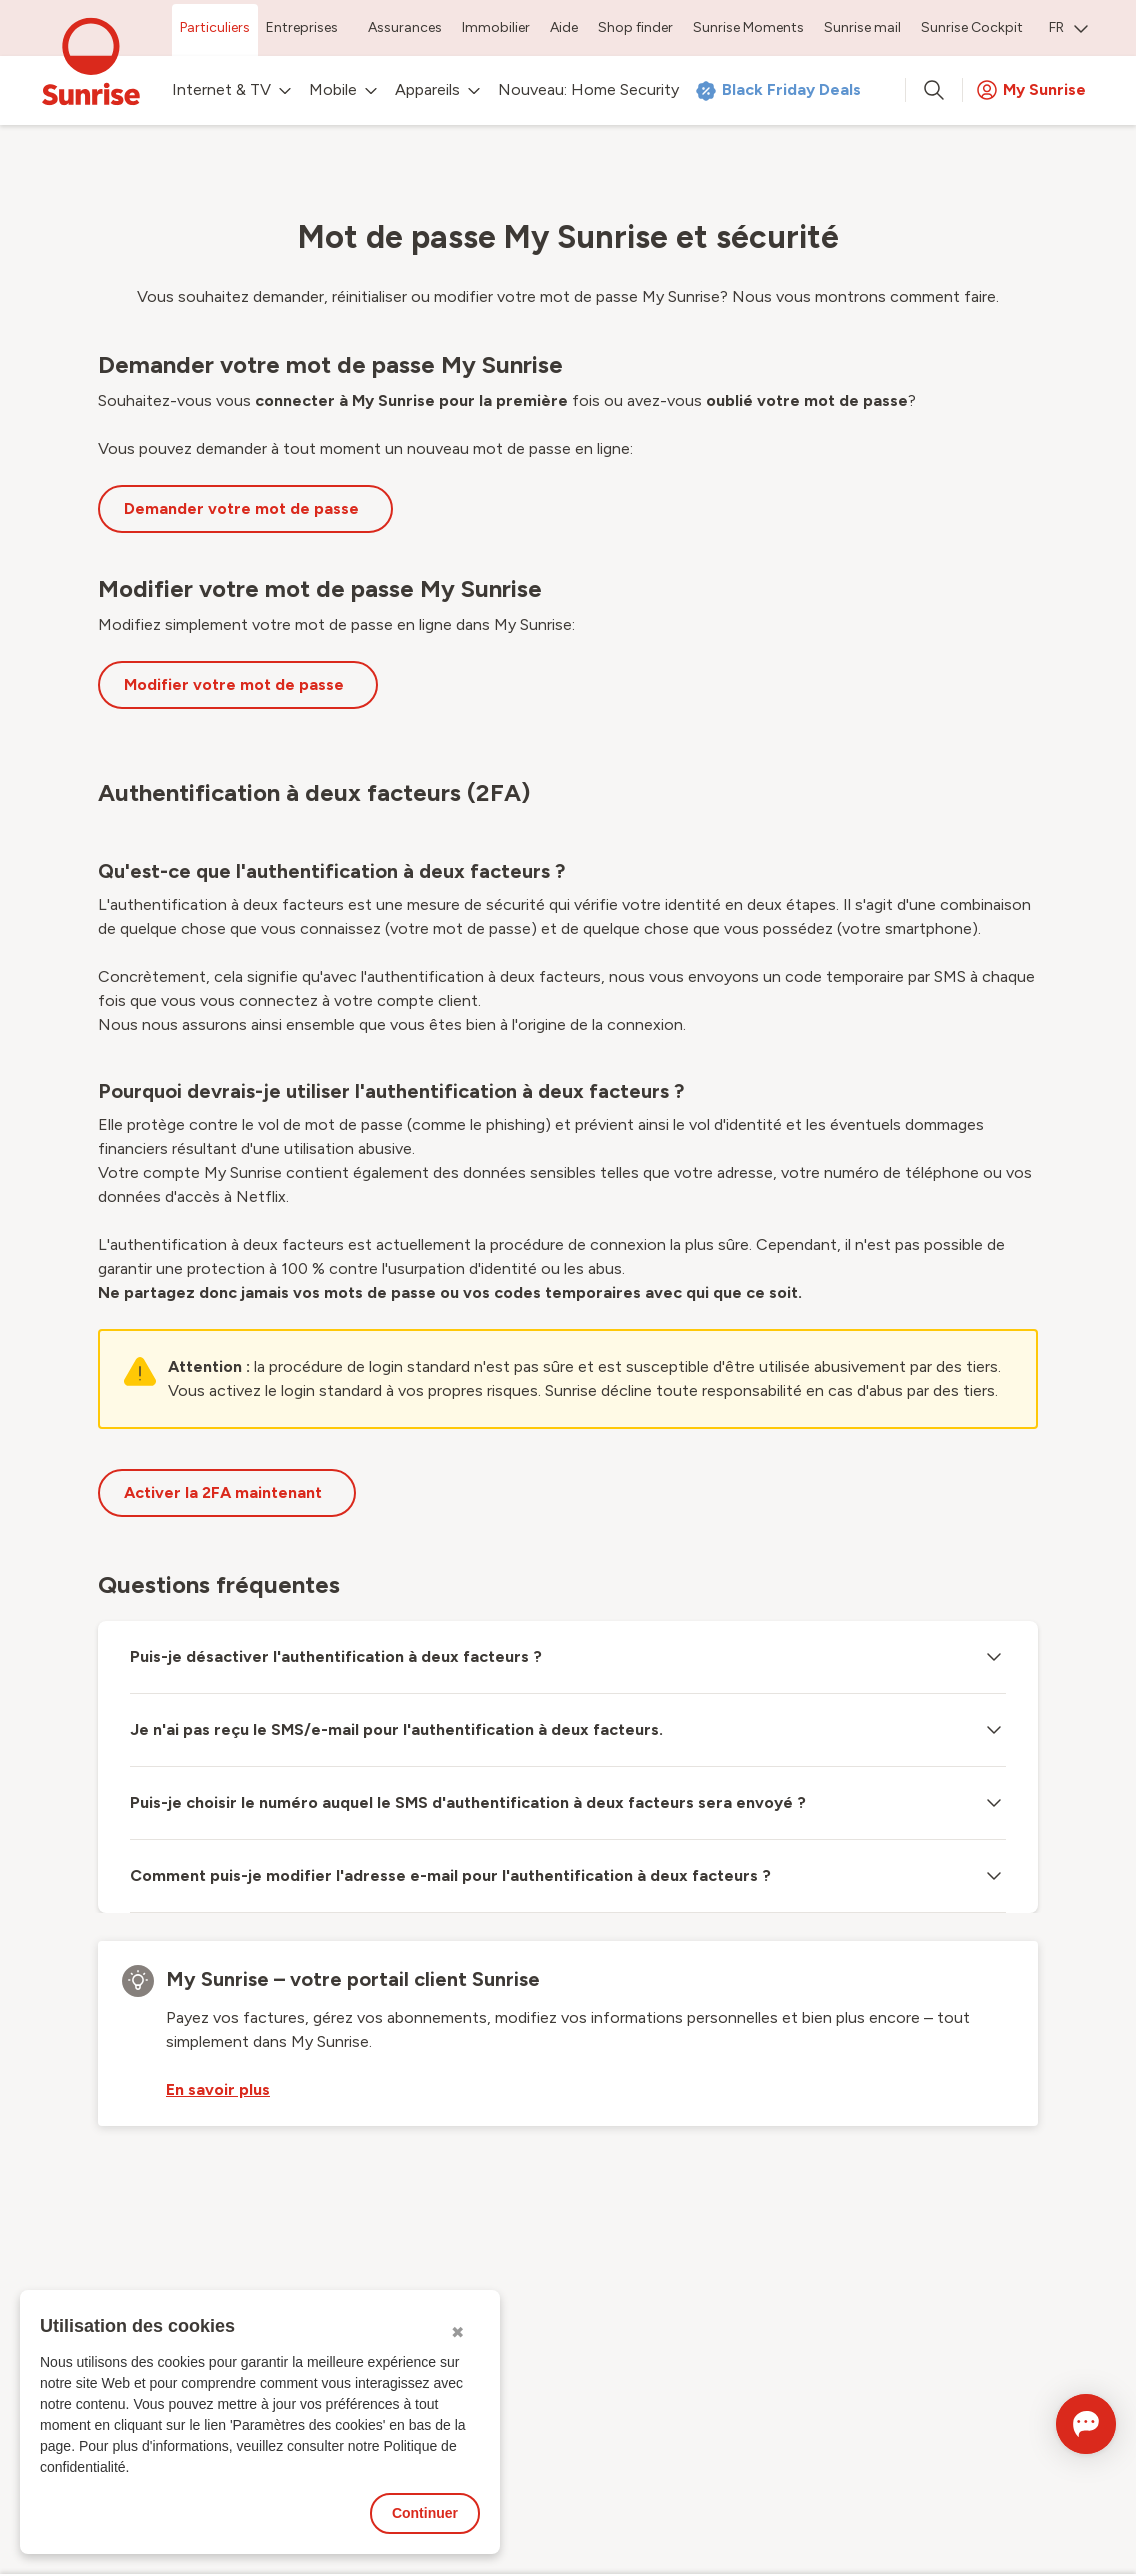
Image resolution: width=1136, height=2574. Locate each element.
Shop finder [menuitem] (635, 27)
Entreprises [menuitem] (302, 27)
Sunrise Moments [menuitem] (748, 27)
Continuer (425, 2513)
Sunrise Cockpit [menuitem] (972, 27)
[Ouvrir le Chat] (1057, 2424)
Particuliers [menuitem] (215, 27)
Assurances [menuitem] (405, 27)
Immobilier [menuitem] (496, 27)
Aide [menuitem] (564, 27)
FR (1068, 27)
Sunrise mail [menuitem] (862, 27)
